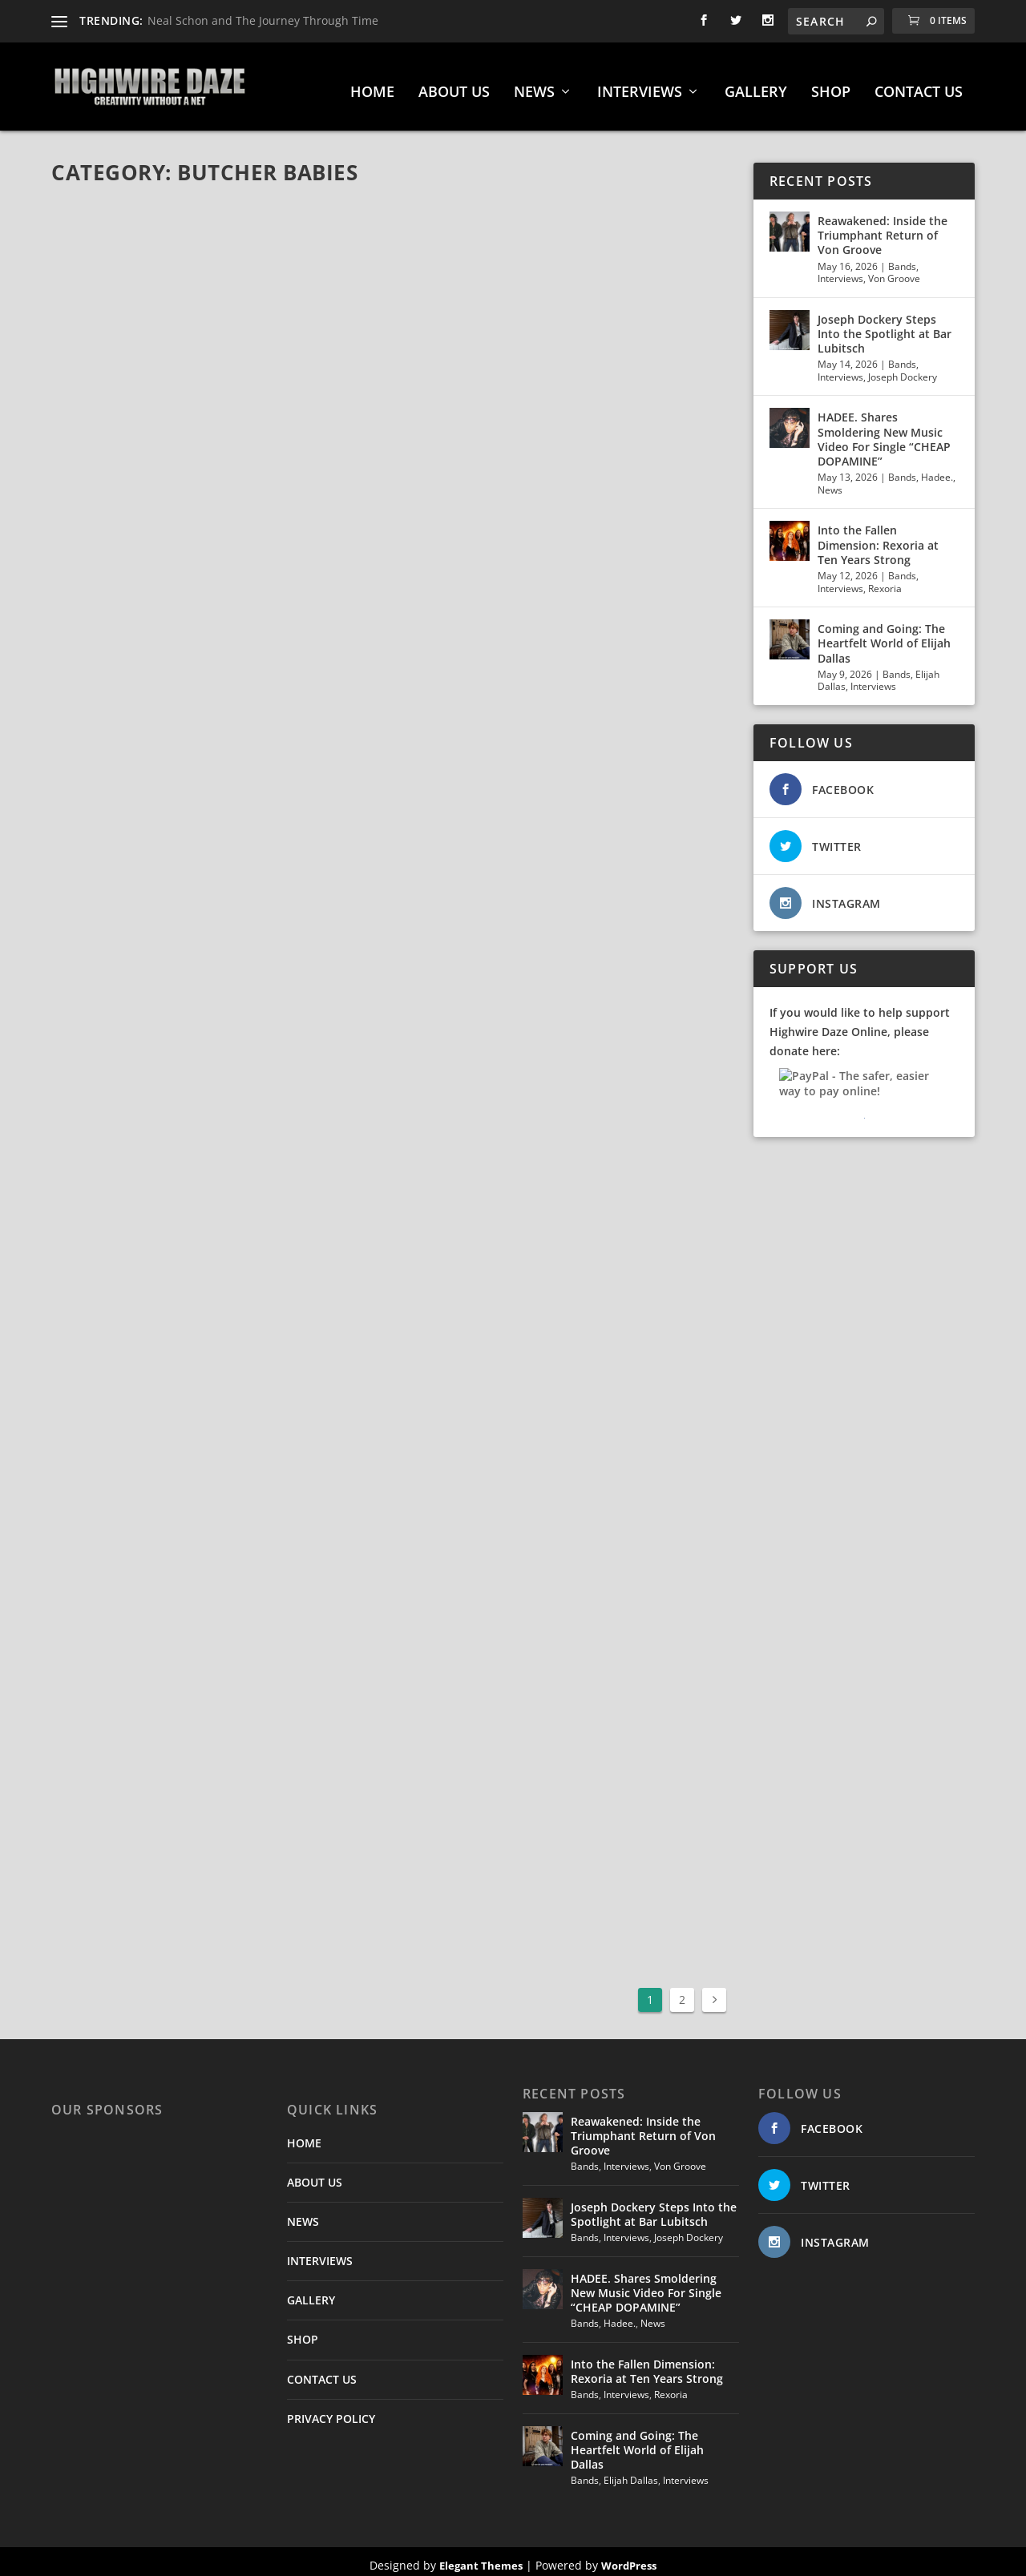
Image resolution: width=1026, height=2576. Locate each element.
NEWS (534, 85)
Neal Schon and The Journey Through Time (262, 20)
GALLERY (756, 85)
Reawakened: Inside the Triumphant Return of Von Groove (882, 227)
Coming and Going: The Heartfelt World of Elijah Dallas (884, 635)
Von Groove (894, 270)
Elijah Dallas (631, 2472)
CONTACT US (919, 85)
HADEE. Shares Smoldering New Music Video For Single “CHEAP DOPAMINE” (884, 432)
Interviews (840, 270)
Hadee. (937, 469)
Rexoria (885, 580)
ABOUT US (454, 85)
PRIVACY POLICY (331, 2410)
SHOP (830, 85)
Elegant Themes (481, 2557)
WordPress (628, 2557)
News (830, 482)
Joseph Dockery (902, 369)
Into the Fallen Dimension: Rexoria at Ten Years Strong (878, 536)
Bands (902, 258)
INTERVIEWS (639, 85)
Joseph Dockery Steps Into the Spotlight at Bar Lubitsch (884, 326)
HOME (372, 85)
